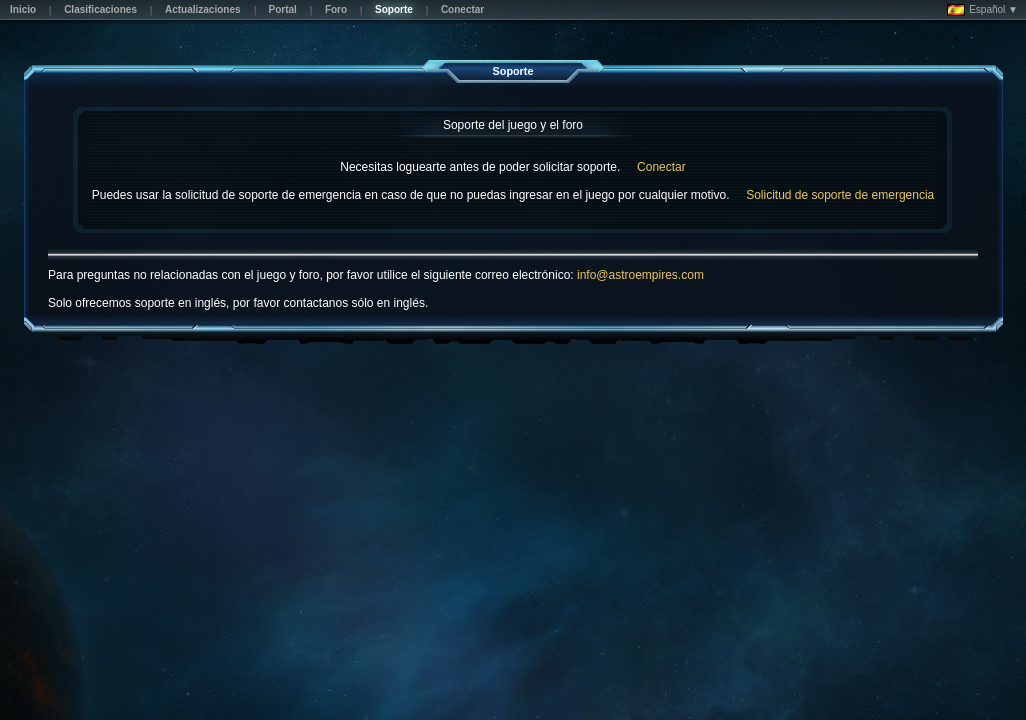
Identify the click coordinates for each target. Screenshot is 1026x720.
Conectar (661, 167)
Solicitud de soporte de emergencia (840, 195)
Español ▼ (982, 10)
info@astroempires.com (640, 275)
